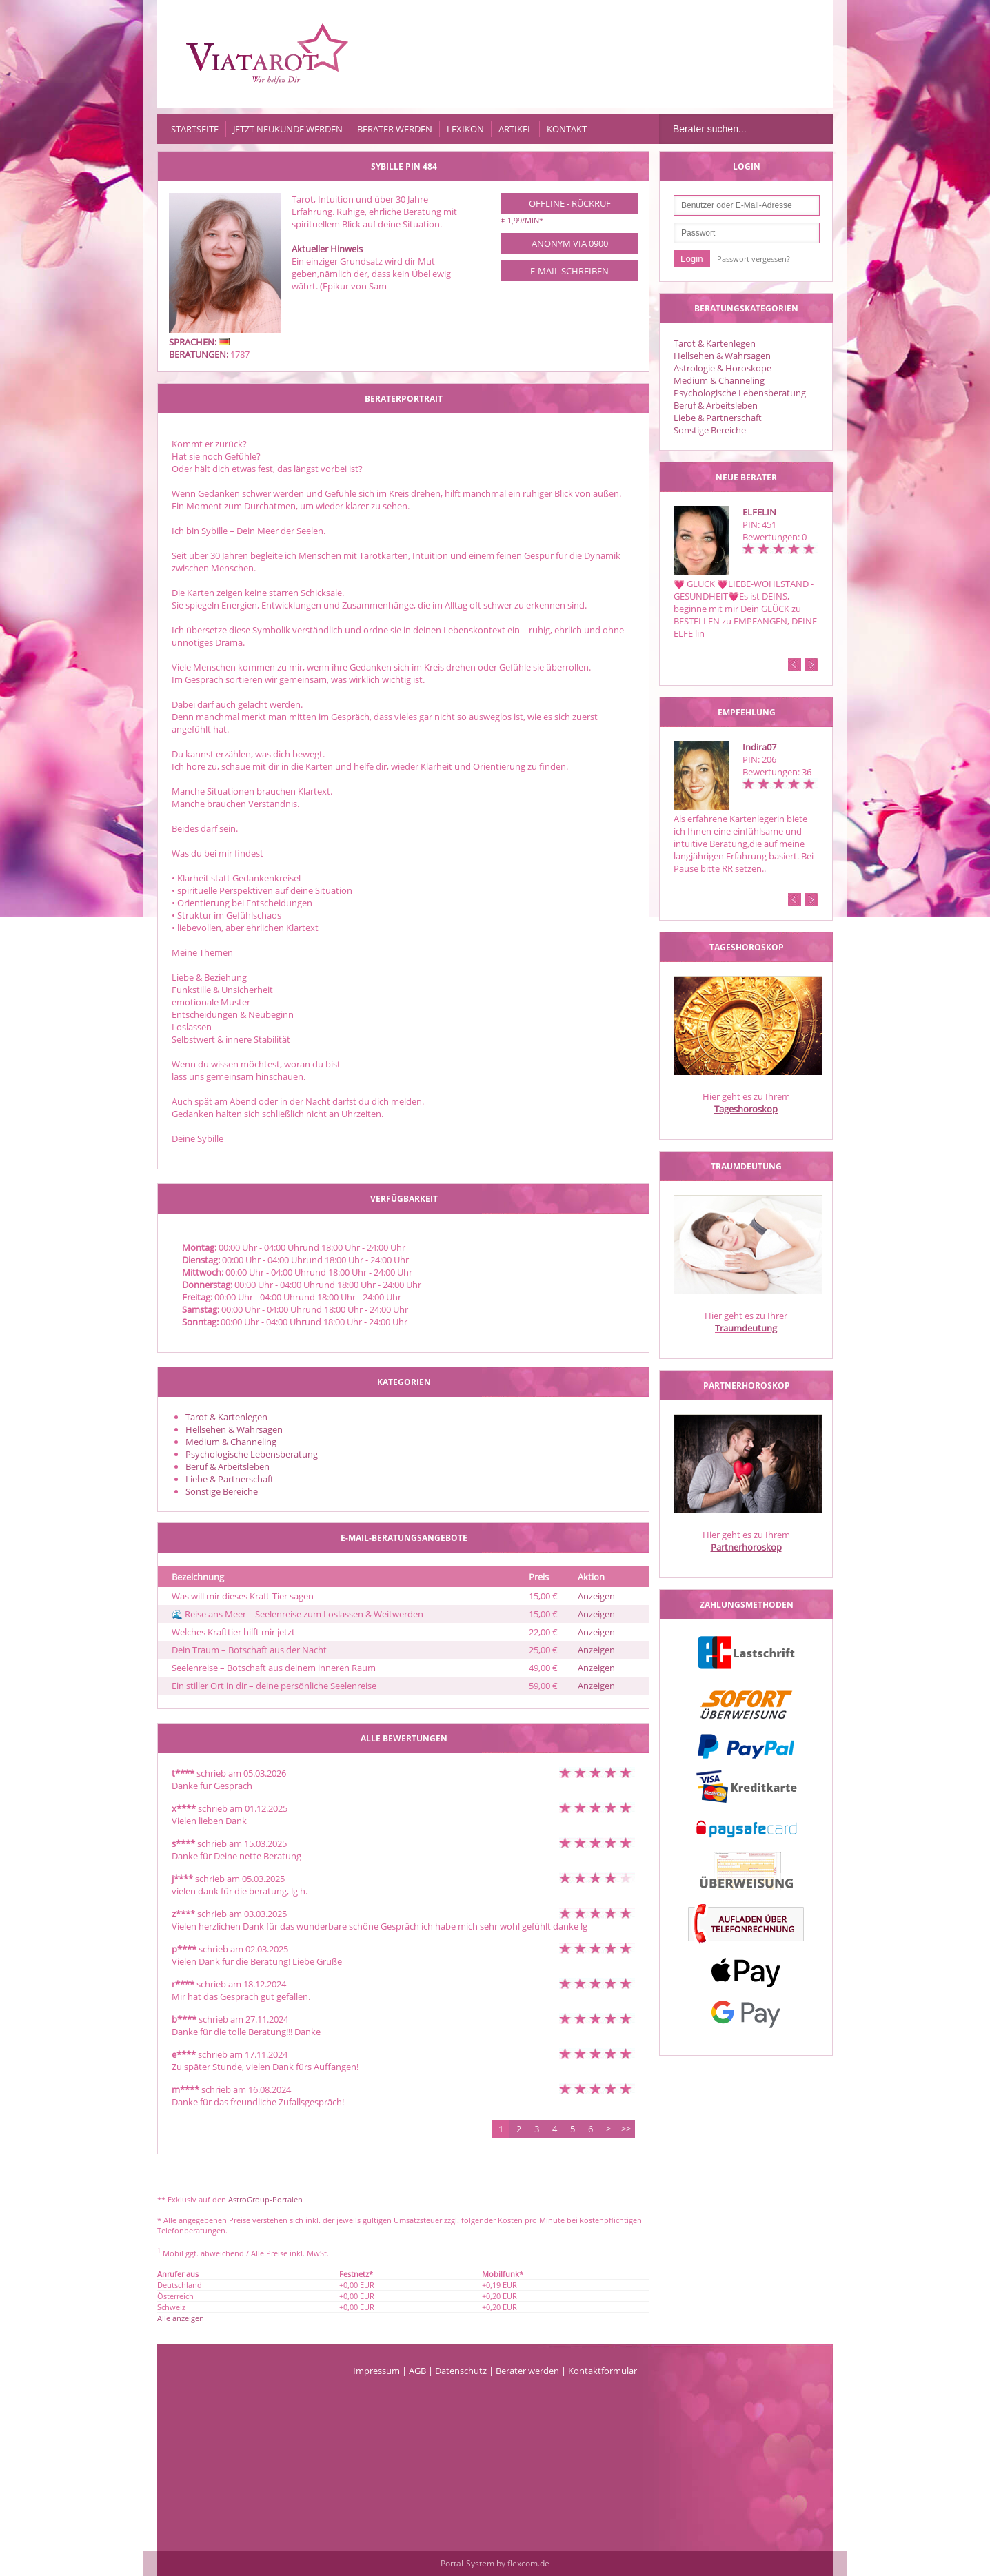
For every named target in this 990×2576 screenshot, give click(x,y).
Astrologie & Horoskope (722, 368)
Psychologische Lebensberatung (740, 393)
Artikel (515, 129)
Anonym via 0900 (570, 243)
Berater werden (394, 129)
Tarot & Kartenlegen (715, 343)
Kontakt (567, 129)
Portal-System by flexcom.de (495, 2563)
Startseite (195, 129)
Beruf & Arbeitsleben (716, 405)
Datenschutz (461, 2370)
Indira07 (759, 747)
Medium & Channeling (719, 380)
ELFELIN (759, 512)
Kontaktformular (602, 2370)
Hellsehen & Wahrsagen (722, 355)
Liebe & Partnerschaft (718, 417)
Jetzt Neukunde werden (288, 129)
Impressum (376, 2370)
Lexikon (465, 129)
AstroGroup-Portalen (265, 2199)
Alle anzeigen (180, 2318)
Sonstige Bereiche (710, 430)
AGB (417, 2370)
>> (626, 2129)
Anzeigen (596, 1596)
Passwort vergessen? (753, 259)
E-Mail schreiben (569, 271)
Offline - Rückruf (570, 203)
